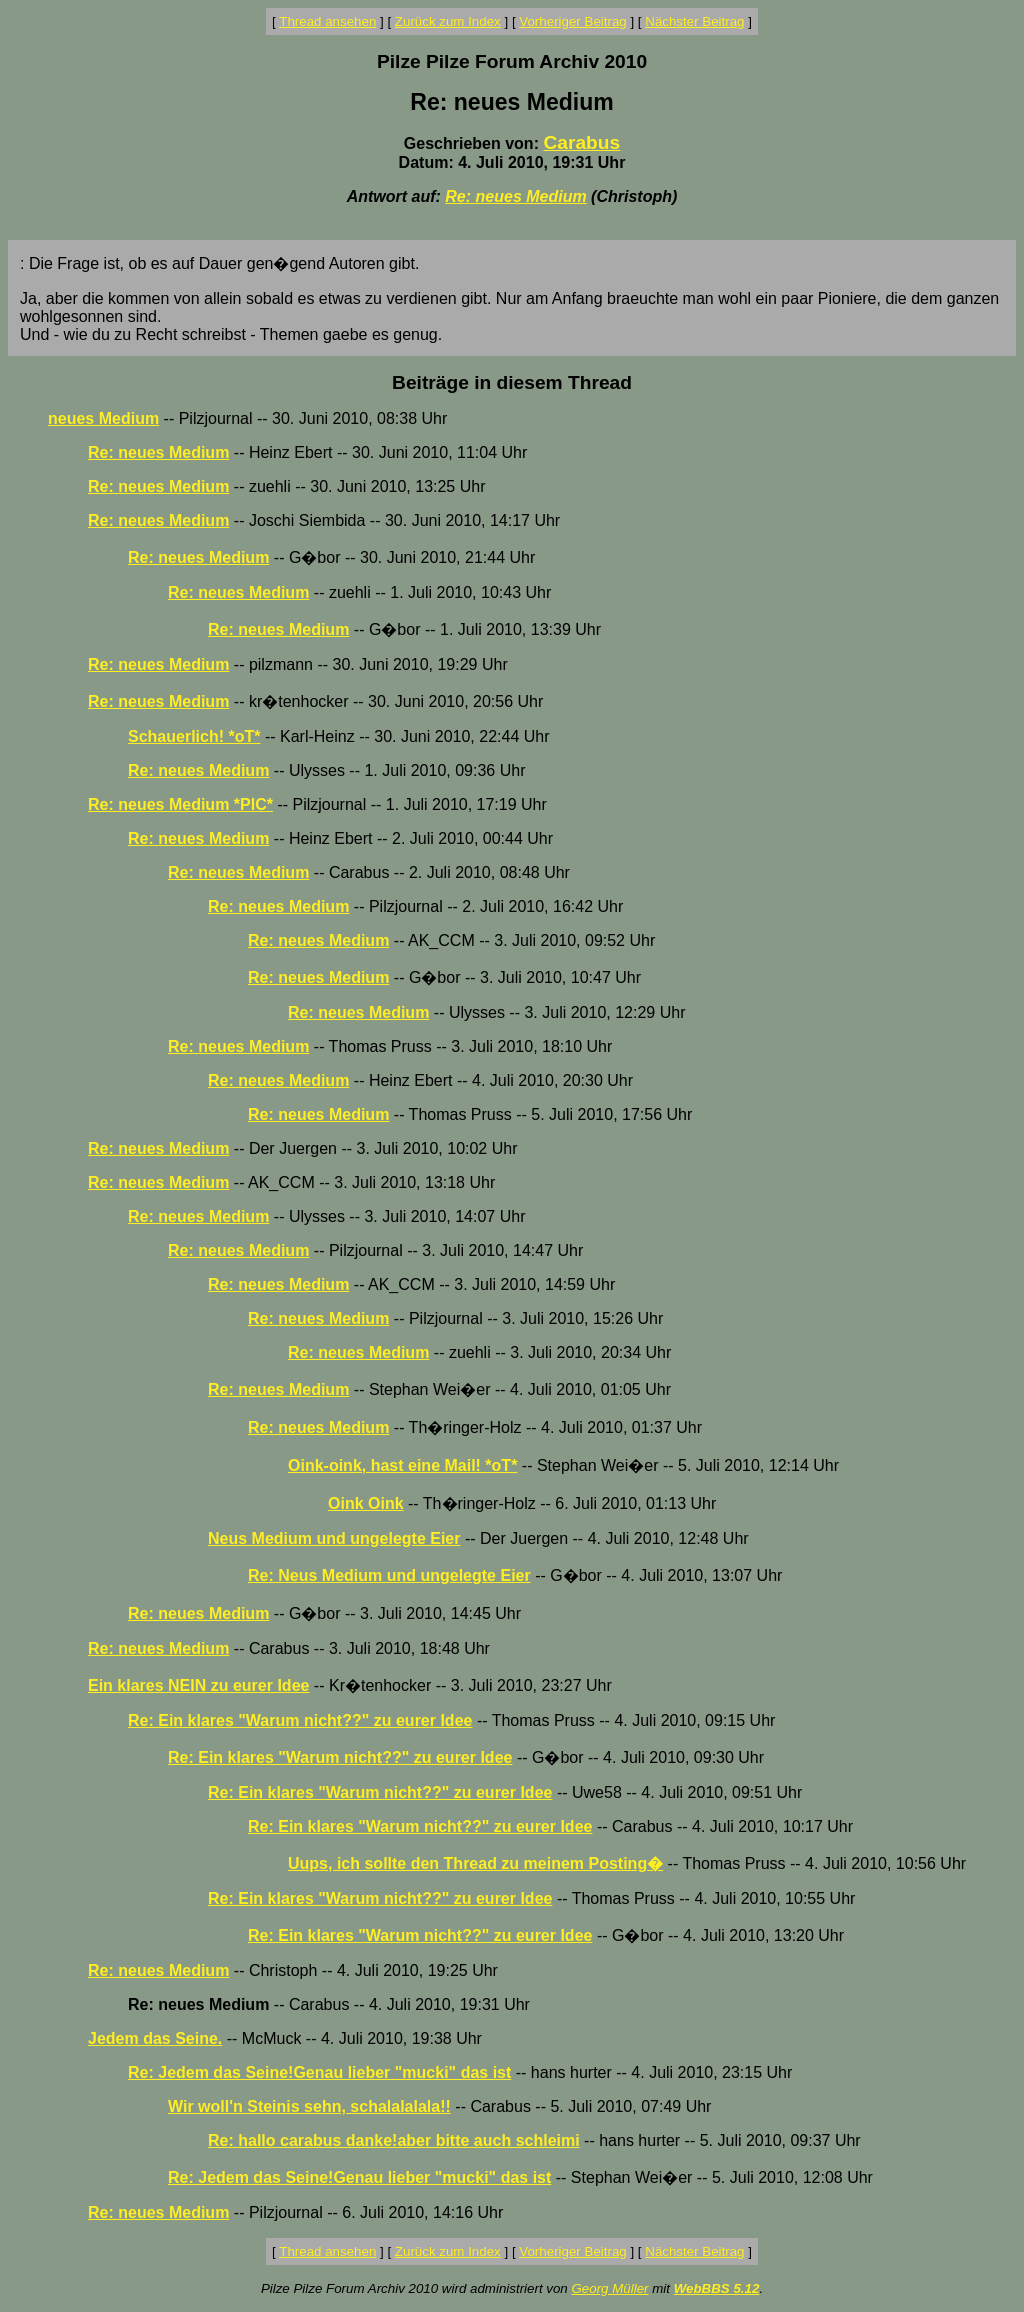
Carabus (581, 142)
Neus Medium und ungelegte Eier (334, 1538)
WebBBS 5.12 (717, 2288)
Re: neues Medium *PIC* (180, 804)
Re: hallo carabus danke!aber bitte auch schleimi (394, 2140)
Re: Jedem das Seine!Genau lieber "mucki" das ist (319, 2072)
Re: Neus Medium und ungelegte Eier (389, 1575)
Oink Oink (366, 1503)
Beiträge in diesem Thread (512, 382)
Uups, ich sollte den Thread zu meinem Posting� (475, 1863)
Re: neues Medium (515, 196)
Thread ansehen (327, 21)
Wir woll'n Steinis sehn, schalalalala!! (309, 2106)
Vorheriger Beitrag (572, 21)
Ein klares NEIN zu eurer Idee (198, 1685)
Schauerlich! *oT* (194, 736)
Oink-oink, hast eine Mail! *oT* (402, 1465)
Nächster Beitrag (694, 21)
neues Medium (103, 418)
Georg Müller (609, 2288)
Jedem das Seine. (155, 2038)
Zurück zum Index (448, 21)
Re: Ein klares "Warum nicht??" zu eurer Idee (300, 1720)
